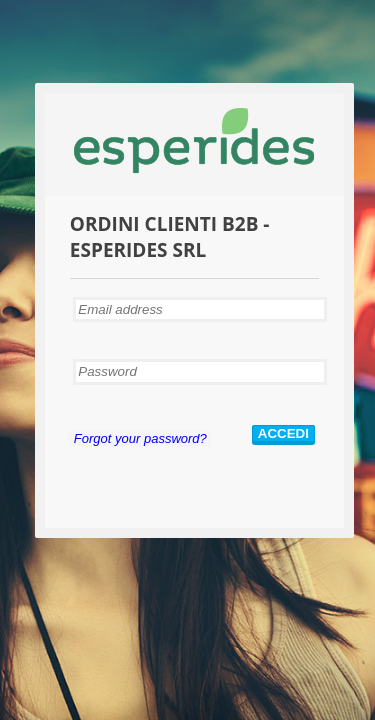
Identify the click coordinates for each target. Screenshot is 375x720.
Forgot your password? (140, 438)
